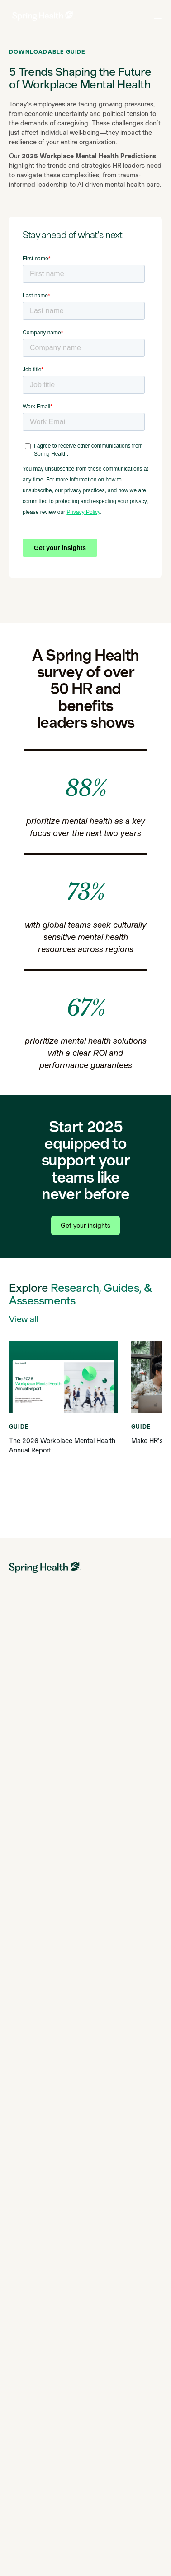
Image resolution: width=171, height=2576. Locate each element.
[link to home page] (43, 16)
